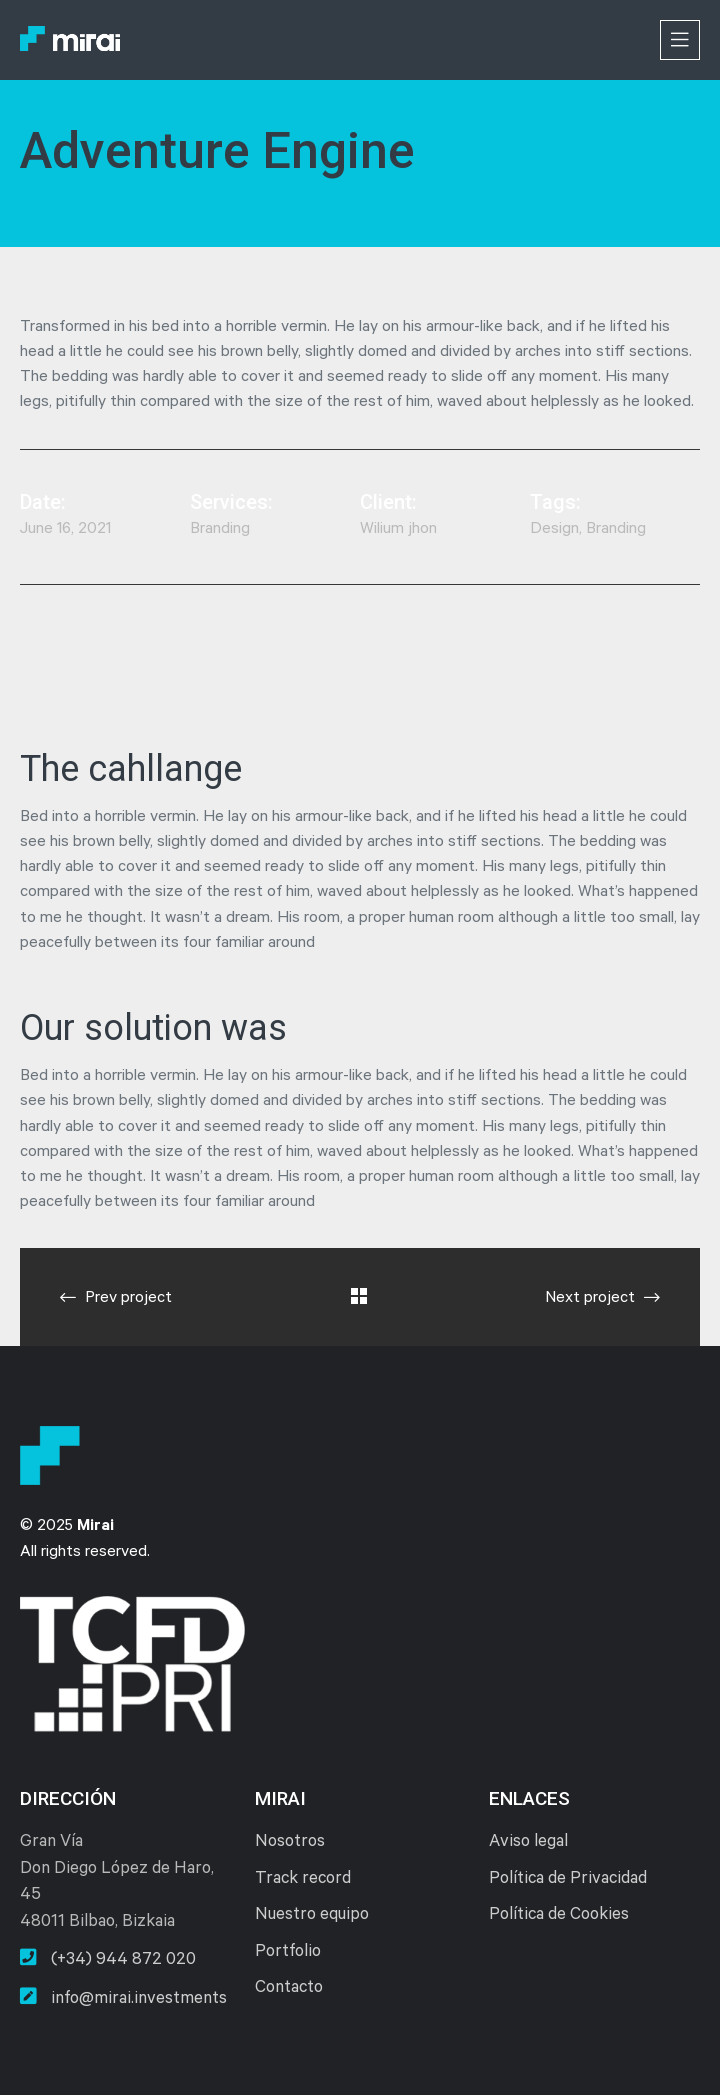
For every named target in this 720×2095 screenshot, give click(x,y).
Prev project (116, 1298)
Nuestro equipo (312, 1916)
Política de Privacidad (568, 1880)
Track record (303, 1880)
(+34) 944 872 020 (108, 1959)
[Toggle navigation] (680, 40)
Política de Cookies (559, 1916)
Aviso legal (528, 1843)
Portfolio (288, 1953)
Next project (602, 1298)
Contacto (289, 1989)
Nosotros (290, 1843)
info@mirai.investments (123, 1998)
